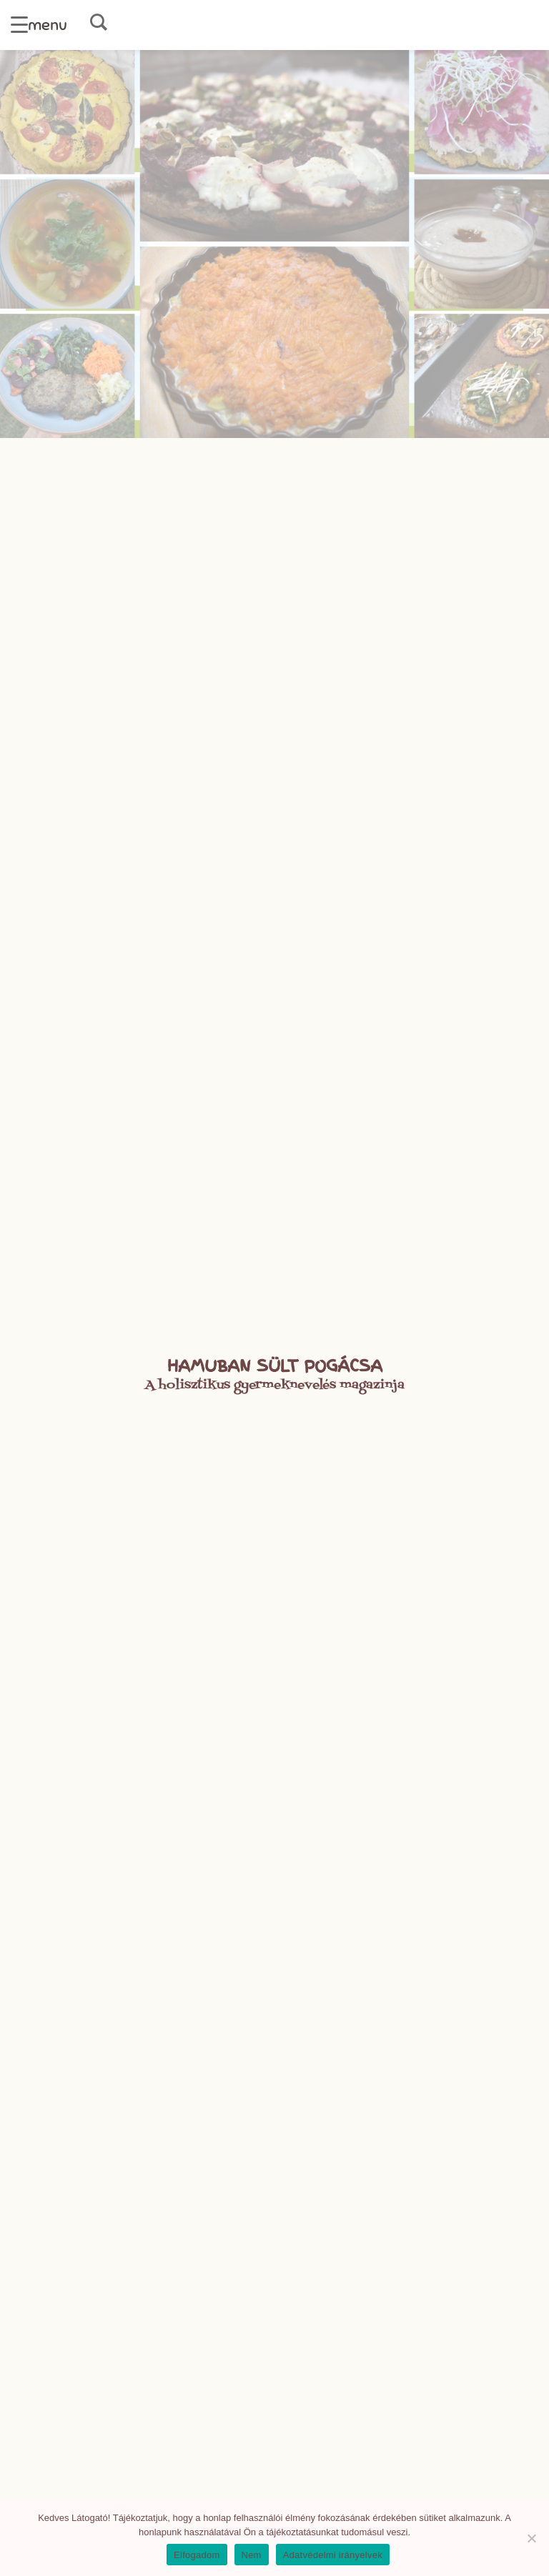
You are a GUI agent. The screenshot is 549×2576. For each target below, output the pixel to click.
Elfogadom (196, 2555)
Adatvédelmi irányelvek (332, 2555)
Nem (252, 2555)
